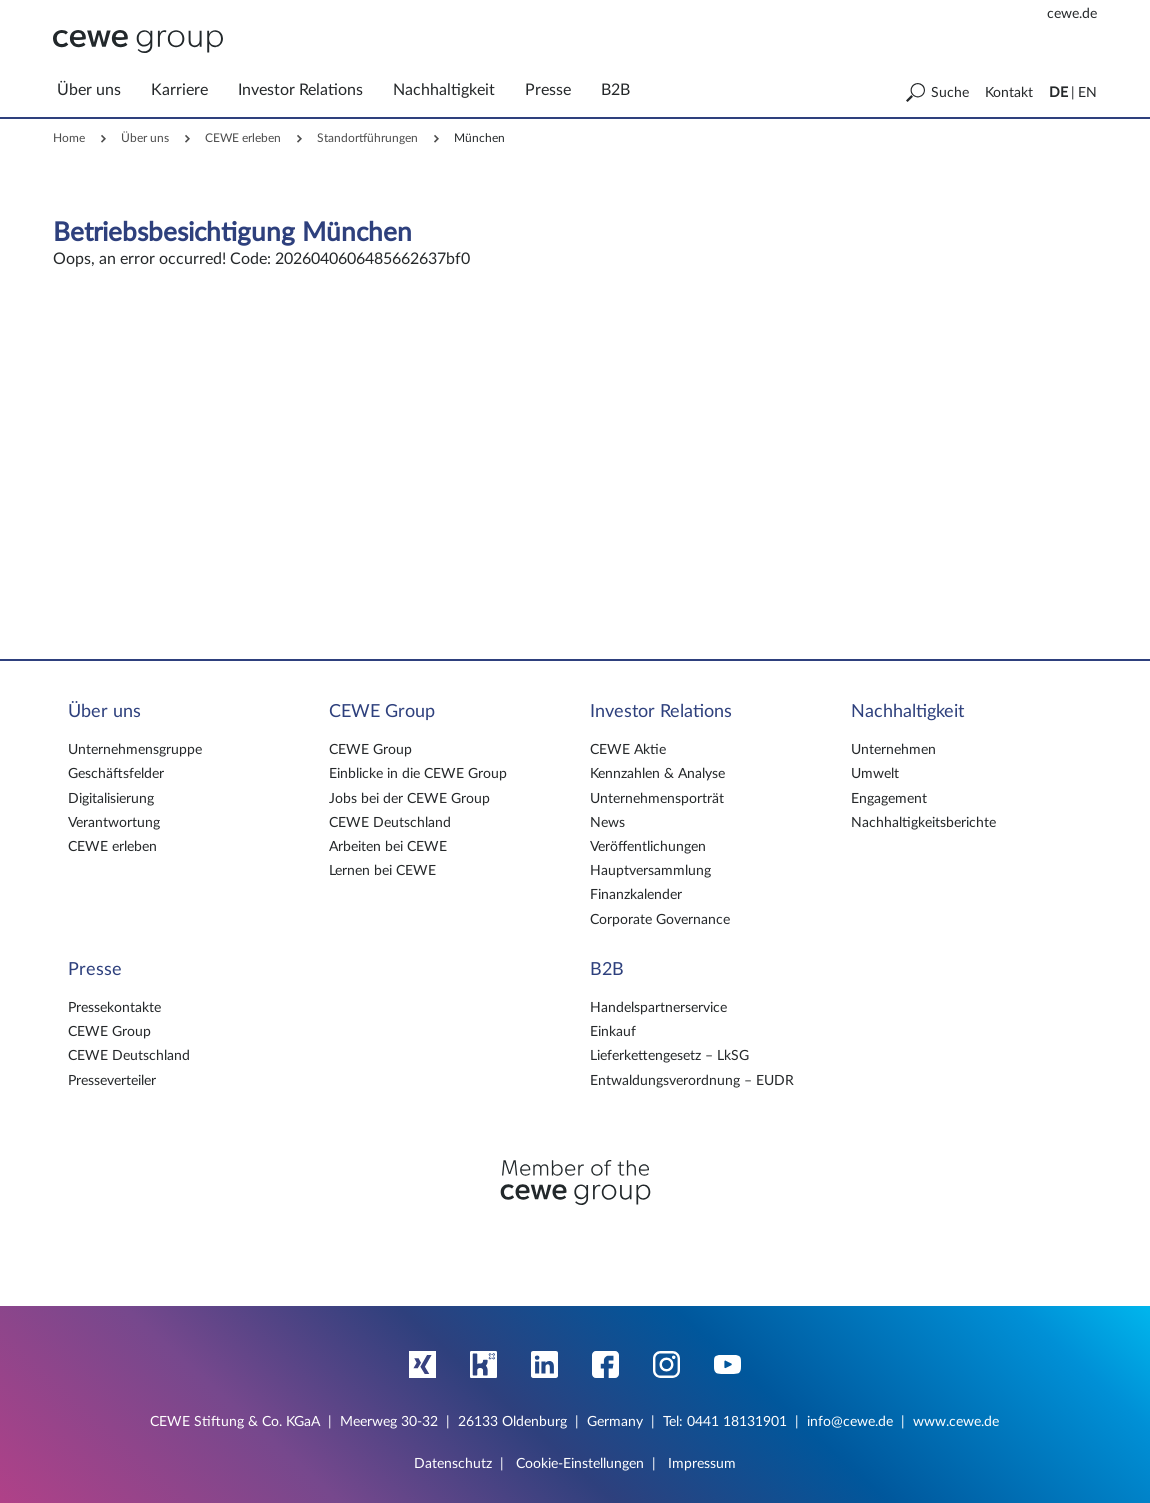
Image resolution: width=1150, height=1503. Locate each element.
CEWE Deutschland (390, 823)
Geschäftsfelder (116, 774)
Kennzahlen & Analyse (657, 774)
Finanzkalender (636, 895)
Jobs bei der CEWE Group (409, 799)
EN (1087, 93)
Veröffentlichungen (648, 847)
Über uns (145, 138)
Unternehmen (893, 750)
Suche (950, 93)
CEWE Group (382, 712)
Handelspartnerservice (658, 1008)
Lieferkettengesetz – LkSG (669, 1056)
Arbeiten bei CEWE (388, 847)
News (607, 823)
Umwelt (875, 774)
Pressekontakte (114, 1008)
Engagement (889, 799)
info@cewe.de (850, 1422)
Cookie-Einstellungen (580, 1464)
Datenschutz (453, 1464)
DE (1058, 93)
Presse (95, 970)
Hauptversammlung (650, 871)
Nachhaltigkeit (907, 712)
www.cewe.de (956, 1422)
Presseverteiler (112, 1081)
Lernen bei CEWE (382, 871)
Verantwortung (114, 823)
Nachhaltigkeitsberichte (923, 823)
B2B (607, 970)
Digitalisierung (111, 799)
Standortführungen (367, 138)
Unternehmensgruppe (135, 750)
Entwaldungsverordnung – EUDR (692, 1081)
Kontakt (1009, 93)
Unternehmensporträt (657, 799)
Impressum (702, 1464)
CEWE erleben (243, 138)
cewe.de (1072, 14)
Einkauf (613, 1032)
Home (69, 138)
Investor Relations (661, 712)
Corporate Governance (660, 920)
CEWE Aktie (628, 750)
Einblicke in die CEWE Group (418, 774)
